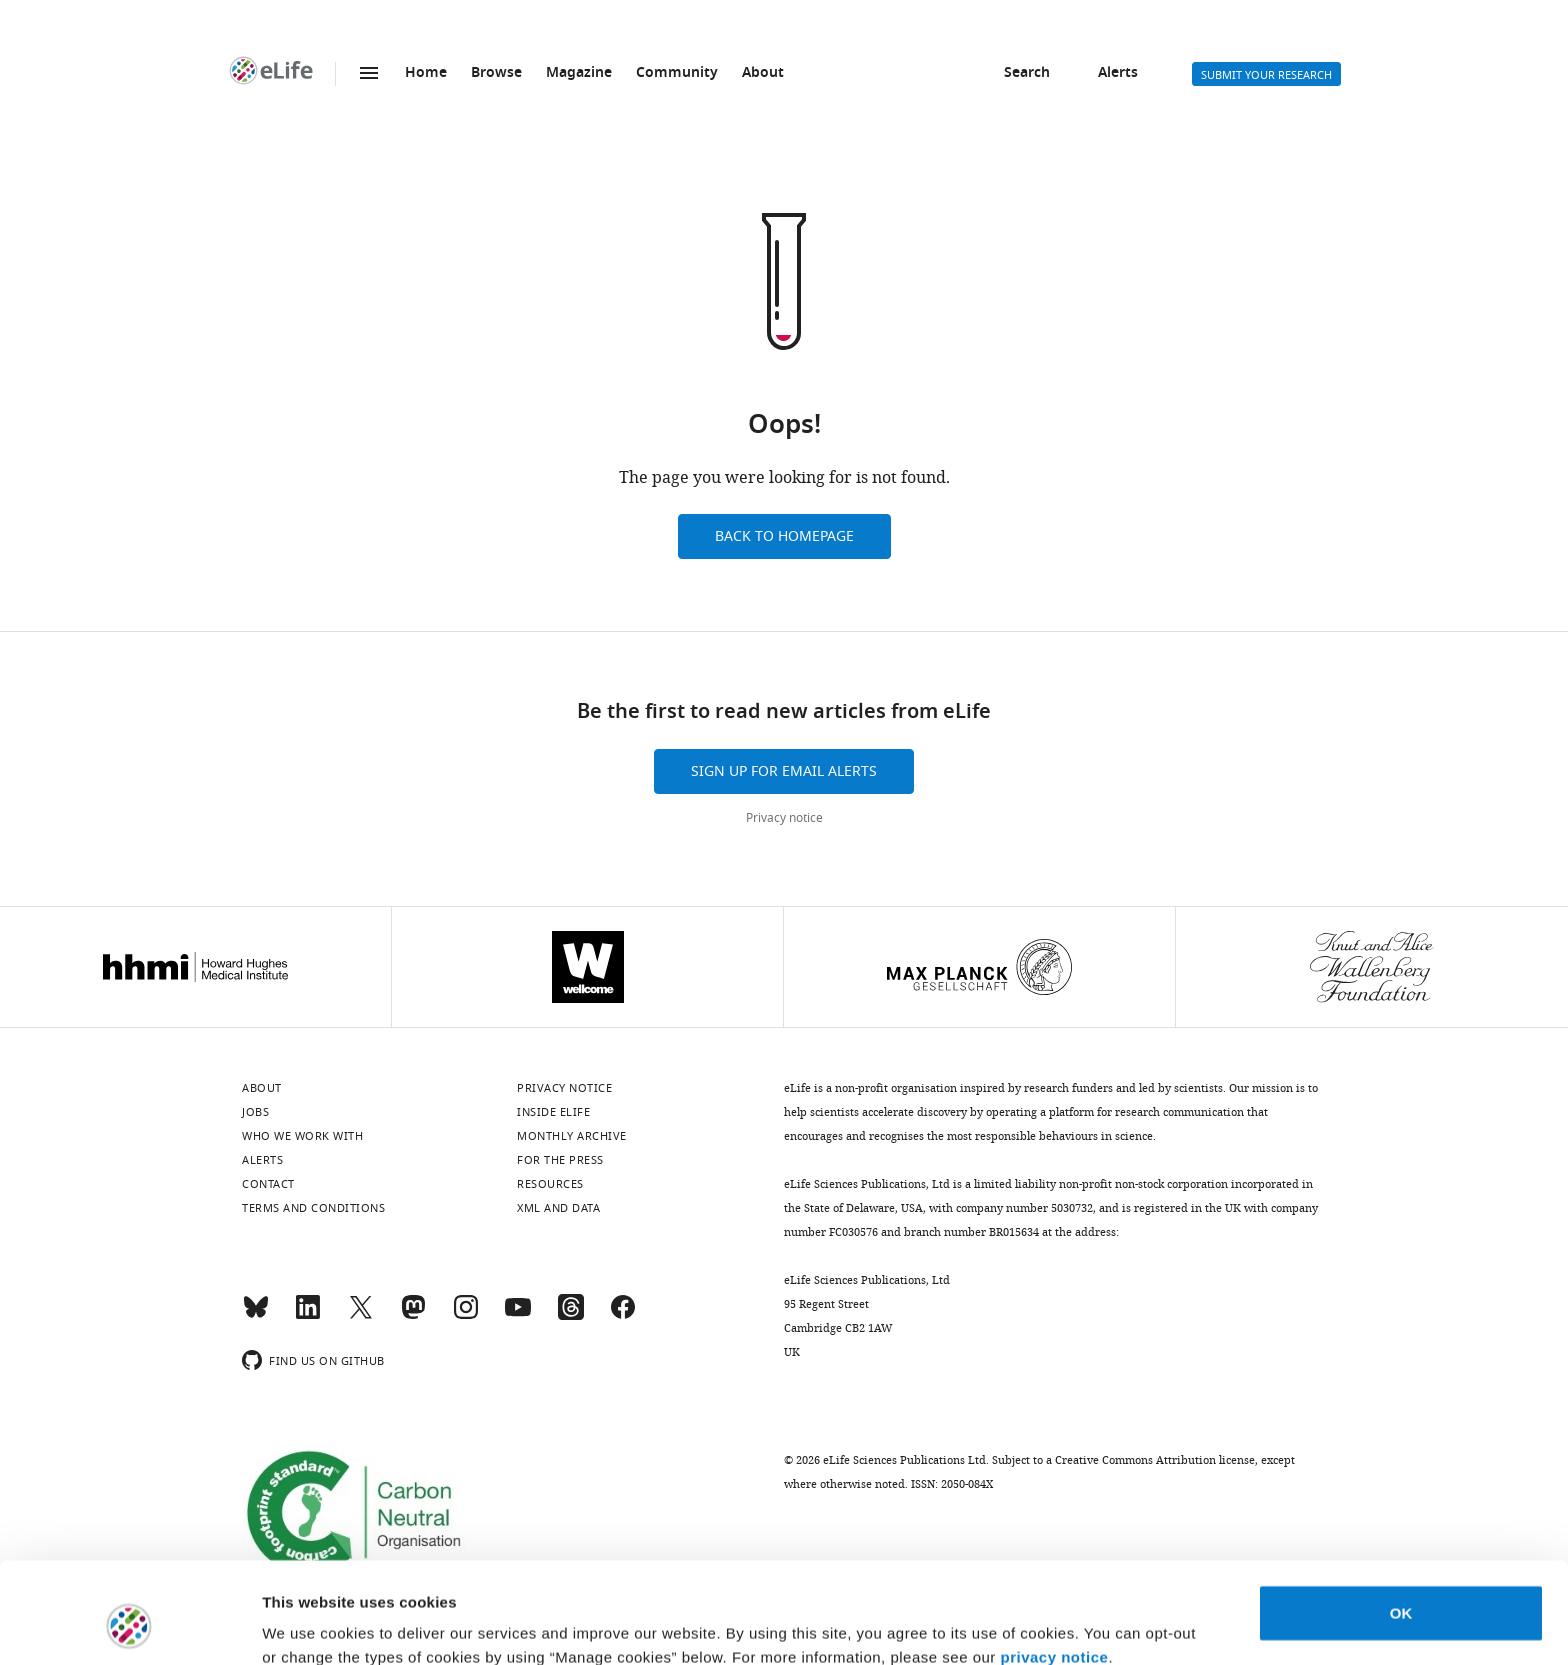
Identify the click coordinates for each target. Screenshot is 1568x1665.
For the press (560, 1160)
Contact (268, 1184)
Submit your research (1266, 75)
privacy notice (1055, 1570)
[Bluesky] (256, 1316)
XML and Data (558, 1208)
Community (677, 73)
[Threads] (571, 1316)
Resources (550, 1184)
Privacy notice (784, 818)
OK (1401, 1526)
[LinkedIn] (308, 1316)
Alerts (1118, 73)
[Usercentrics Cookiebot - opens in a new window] (129, 1626)
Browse (496, 73)
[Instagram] (466, 1316)
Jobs (255, 1112)
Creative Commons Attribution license (1155, 1460)
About (763, 73)
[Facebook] (623, 1316)
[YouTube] (518, 1316)
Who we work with (302, 1136)
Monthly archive (572, 1136)
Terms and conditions (313, 1208)
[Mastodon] (413, 1316)
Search (1027, 73)
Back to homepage (784, 536)
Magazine (579, 73)
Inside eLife (553, 1112)
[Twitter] (361, 1316)
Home (426, 73)
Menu (369, 73)
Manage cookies (320, 1625)
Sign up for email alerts (784, 771)
